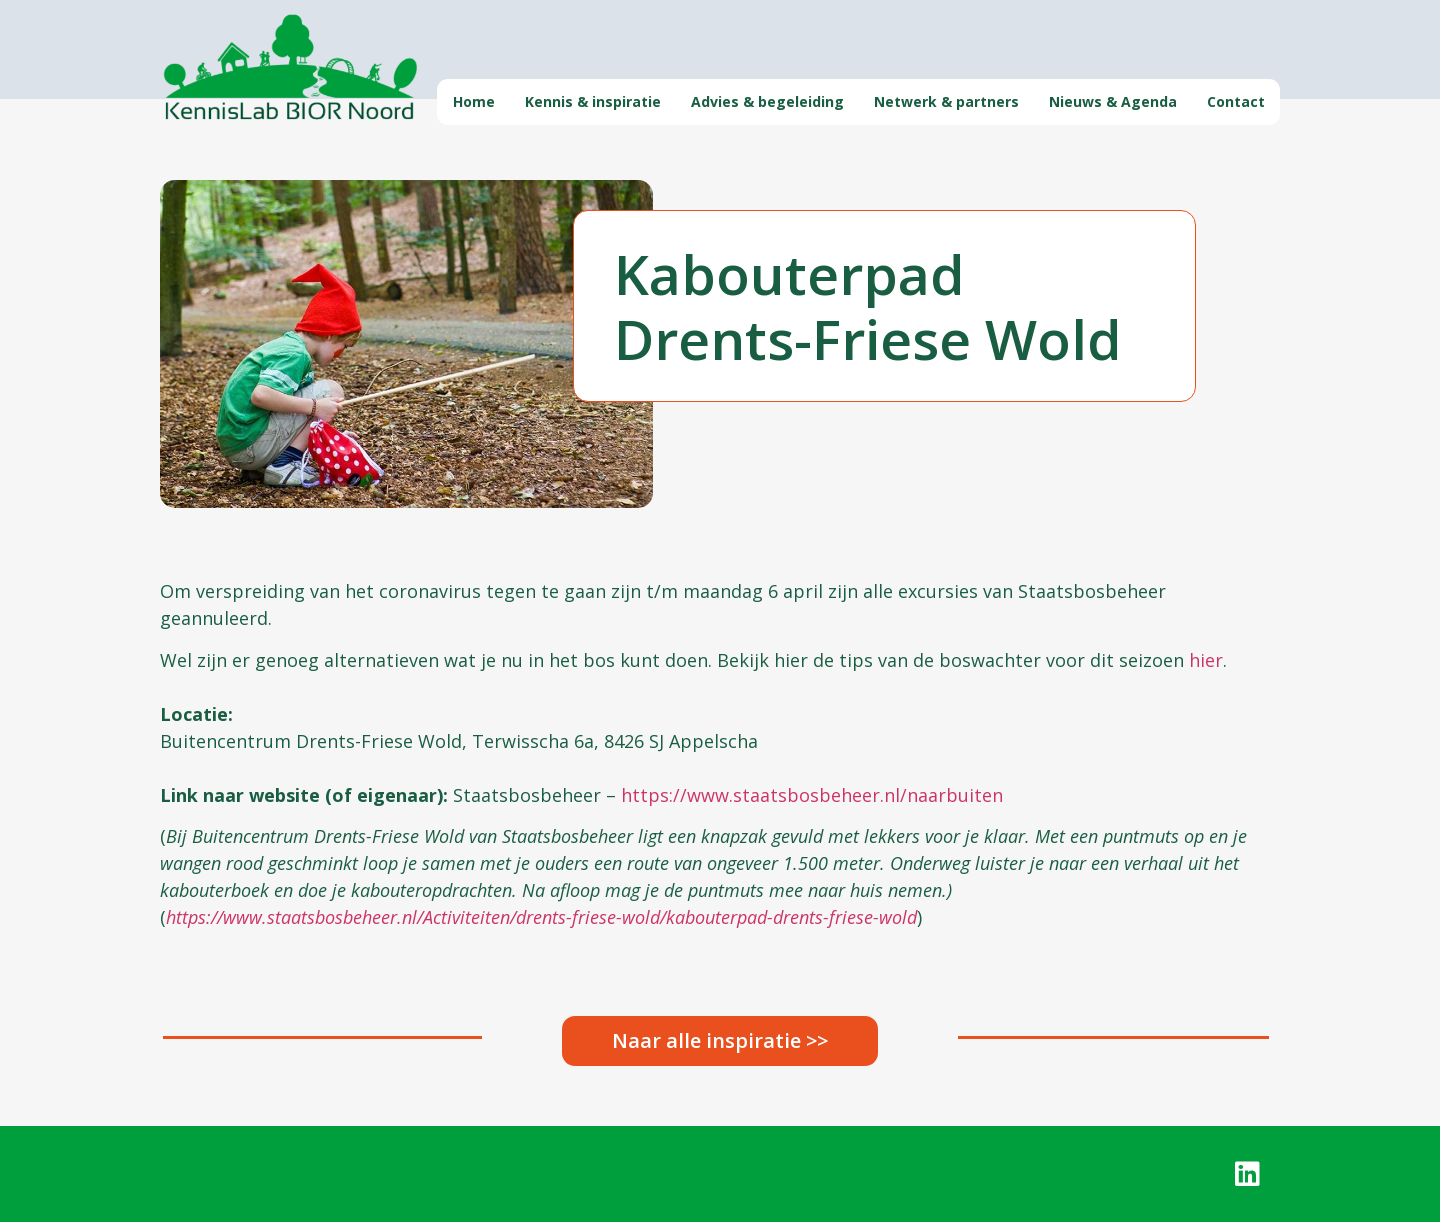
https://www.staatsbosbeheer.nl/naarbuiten (812, 795)
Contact (1236, 101)
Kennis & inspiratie (593, 101)
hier (1206, 660)
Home (474, 101)
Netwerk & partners (946, 101)
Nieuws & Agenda (1113, 101)
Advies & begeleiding (767, 101)
